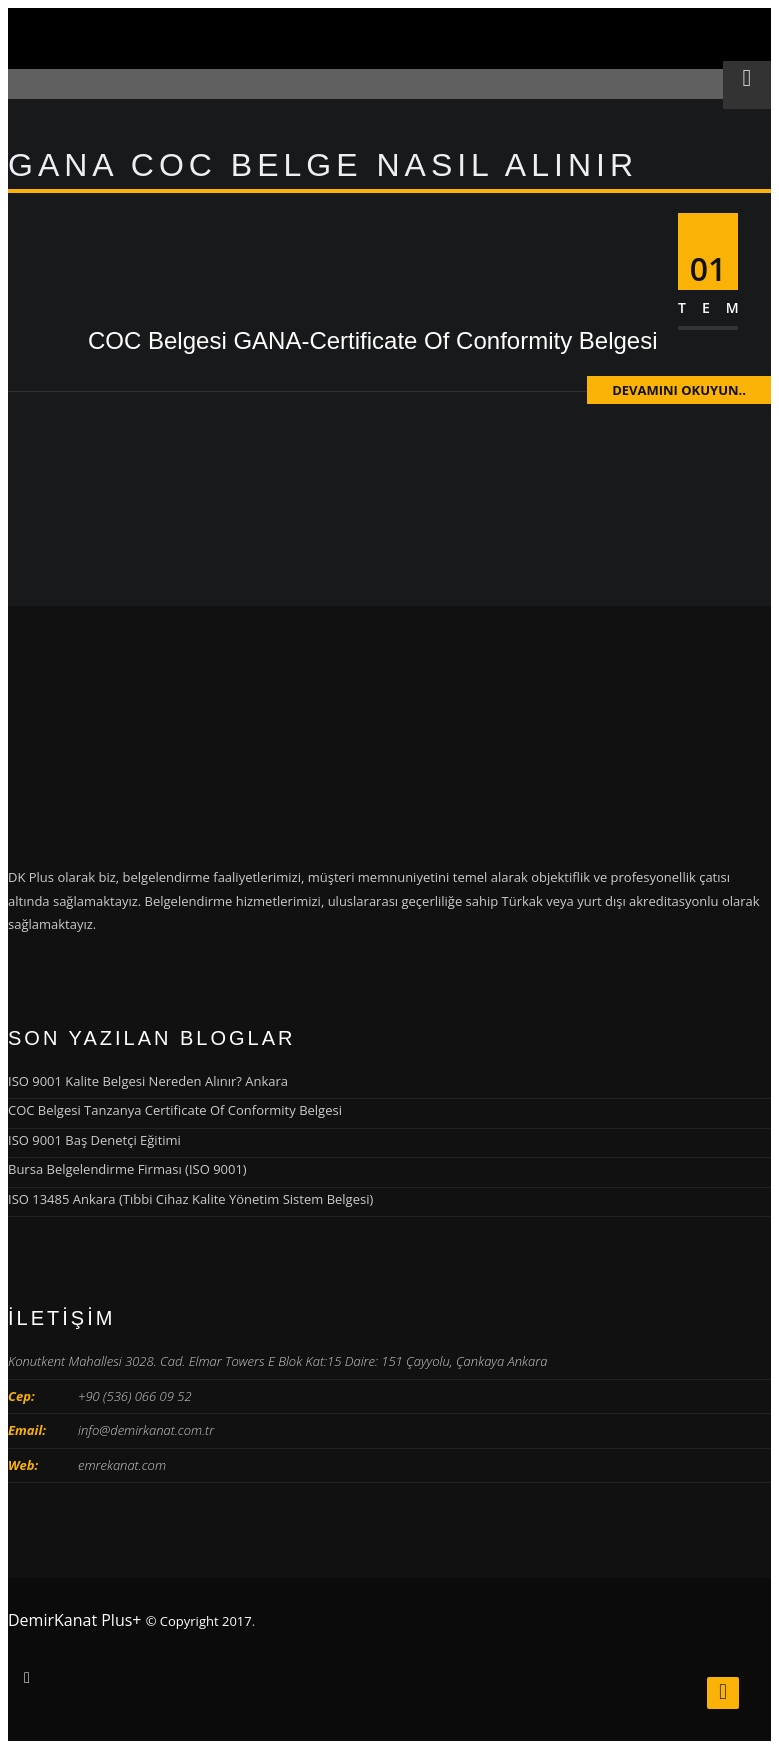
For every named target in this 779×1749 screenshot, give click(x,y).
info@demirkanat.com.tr (146, 1430)
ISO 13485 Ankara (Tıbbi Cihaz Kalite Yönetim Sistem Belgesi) (190, 1199)
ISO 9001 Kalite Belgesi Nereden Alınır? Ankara (148, 1081)
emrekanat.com (122, 1465)
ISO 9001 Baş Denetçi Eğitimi (94, 1140)
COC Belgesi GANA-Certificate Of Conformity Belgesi (373, 340)
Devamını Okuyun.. (679, 390)
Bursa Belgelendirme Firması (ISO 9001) (127, 1169)
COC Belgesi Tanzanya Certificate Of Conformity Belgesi (175, 1110)
